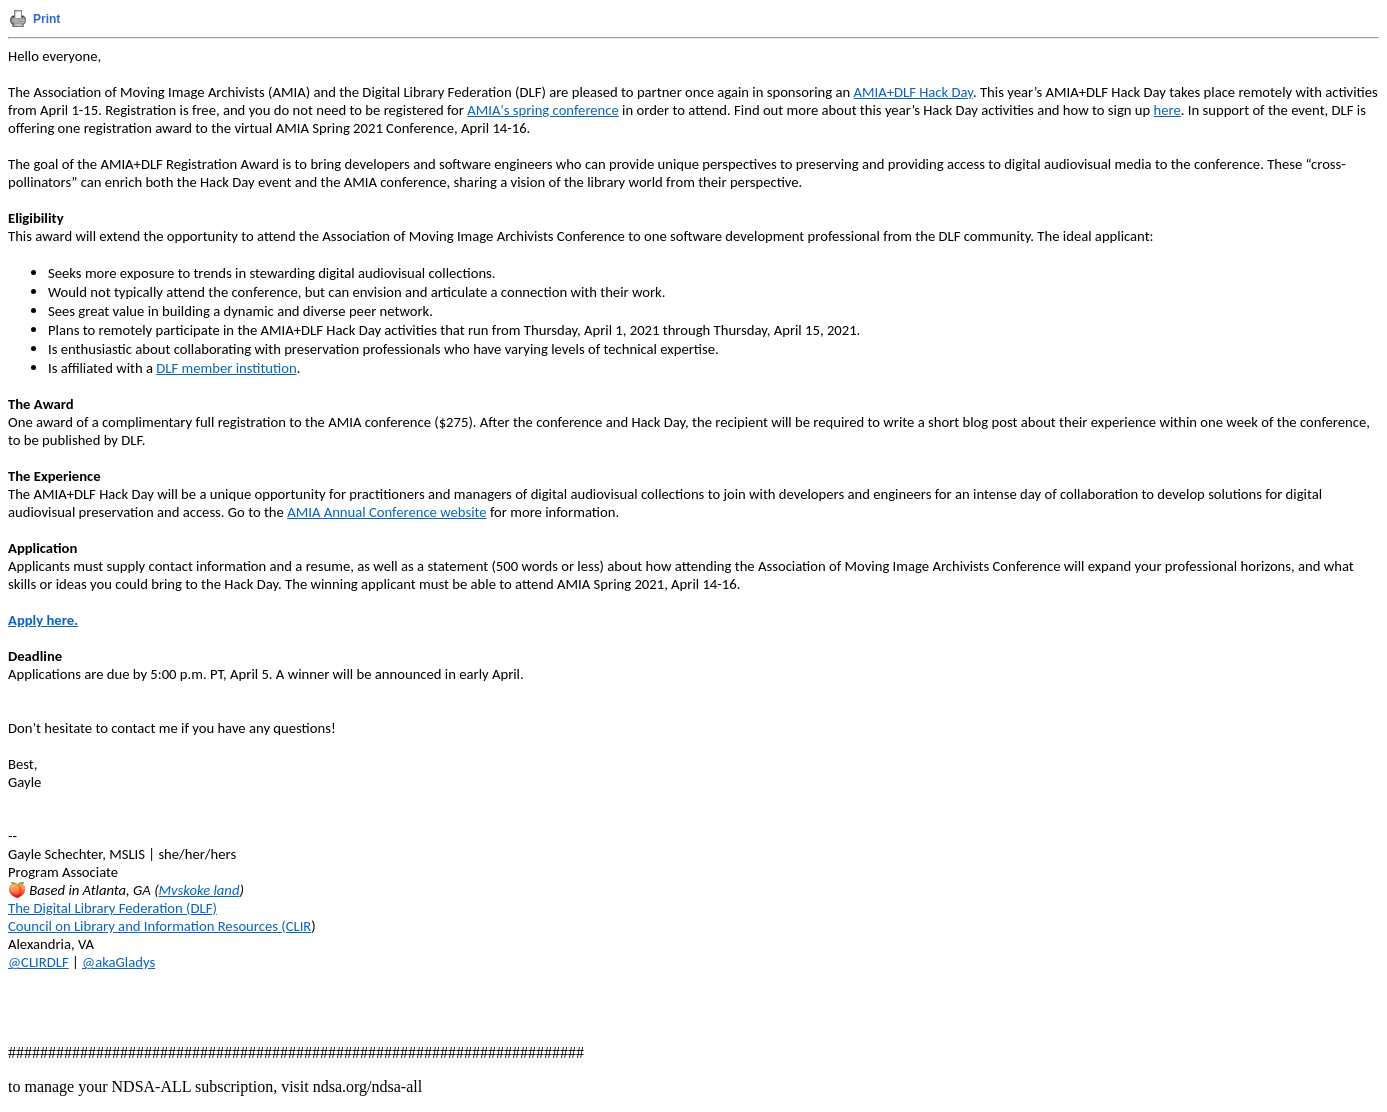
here (1167, 110)
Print (46, 19)
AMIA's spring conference (543, 110)
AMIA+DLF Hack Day (912, 92)
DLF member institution (226, 368)
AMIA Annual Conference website (386, 512)
